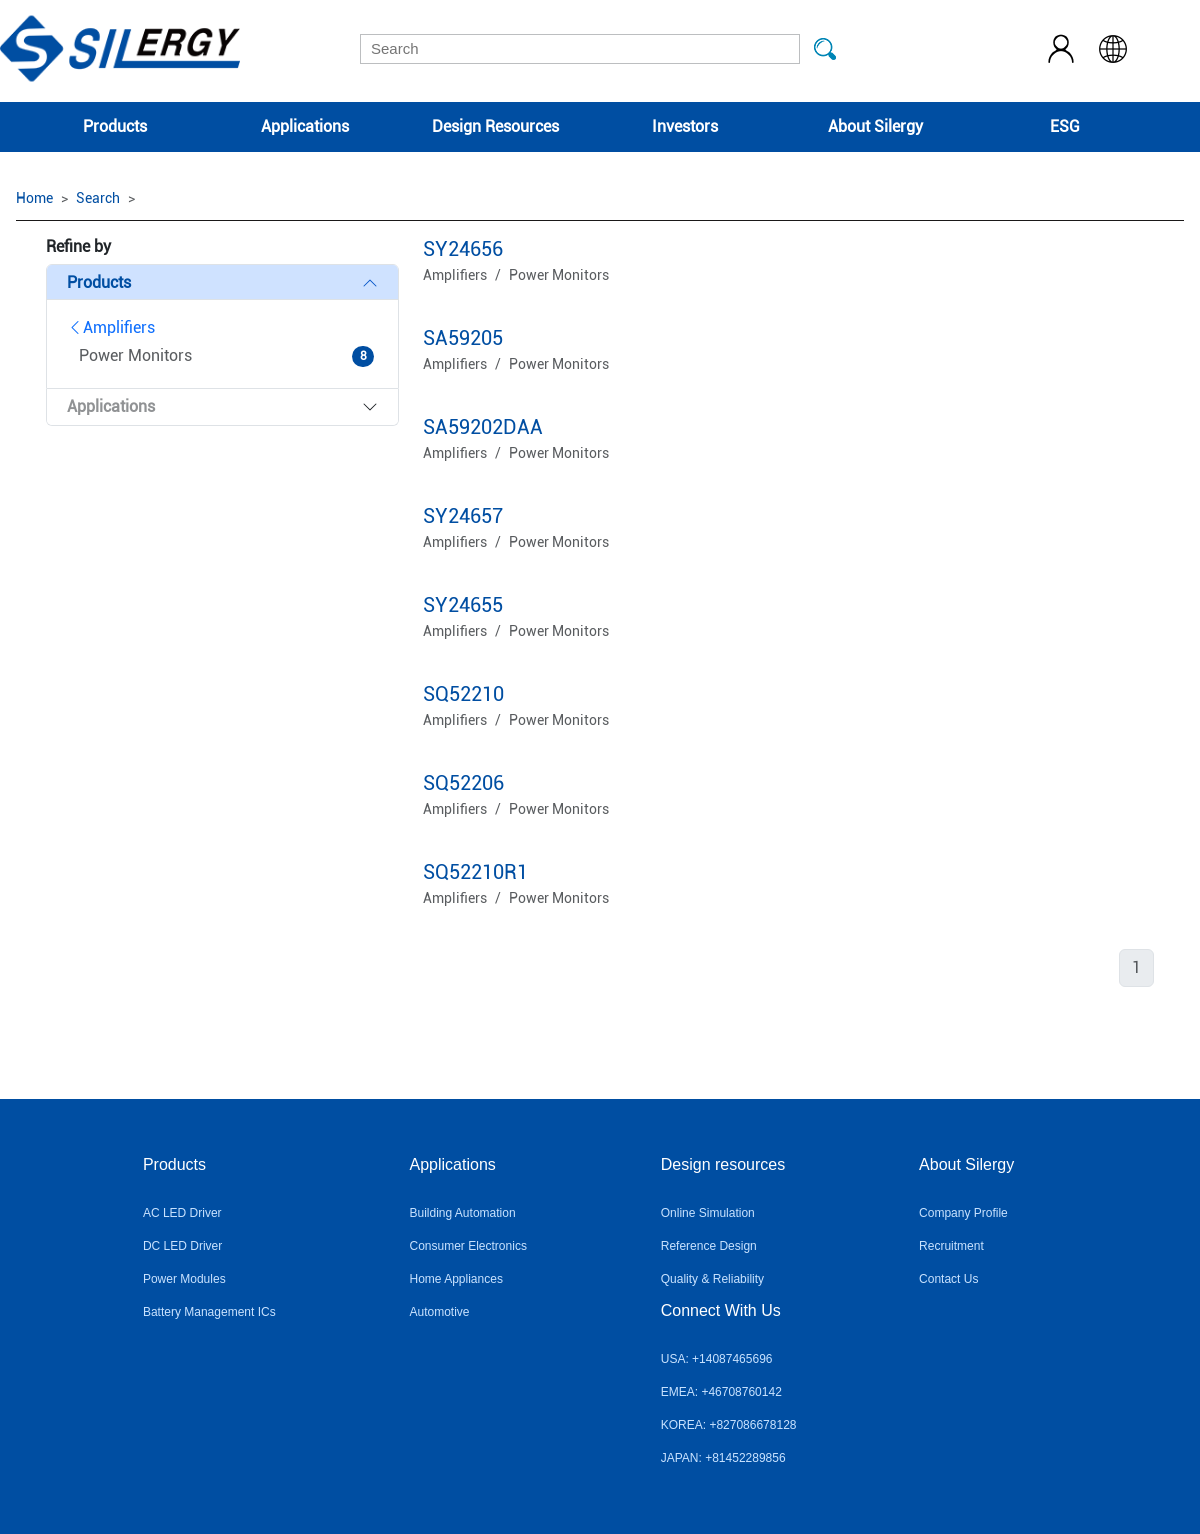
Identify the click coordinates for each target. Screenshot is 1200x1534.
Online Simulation (708, 1213)
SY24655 (463, 605)
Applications (305, 126)
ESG (1065, 126)
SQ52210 (463, 694)
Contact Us (948, 1279)
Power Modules (184, 1279)
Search (98, 198)
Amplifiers (111, 327)
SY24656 (463, 249)
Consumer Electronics (468, 1246)
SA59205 (463, 338)
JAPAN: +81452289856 (723, 1458)
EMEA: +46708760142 (721, 1392)
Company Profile (963, 1213)
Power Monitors (559, 275)
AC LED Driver (182, 1213)
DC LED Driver (182, 1246)
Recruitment (951, 1246)
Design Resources (495, 126)
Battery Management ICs (209, 1312)
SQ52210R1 (475, 872)
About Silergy (875, 126)
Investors (685, 126)
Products (115, 126)
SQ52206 (463, 783)
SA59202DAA (483, 427)
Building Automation (463, 1213)
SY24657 (463, 516)
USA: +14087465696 (717, 1359)
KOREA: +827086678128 (729, 1425)
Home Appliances (456, 1279)
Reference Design (709, 1246)
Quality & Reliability (712, 1279)
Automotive (440, 1312)
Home (34, 198)
